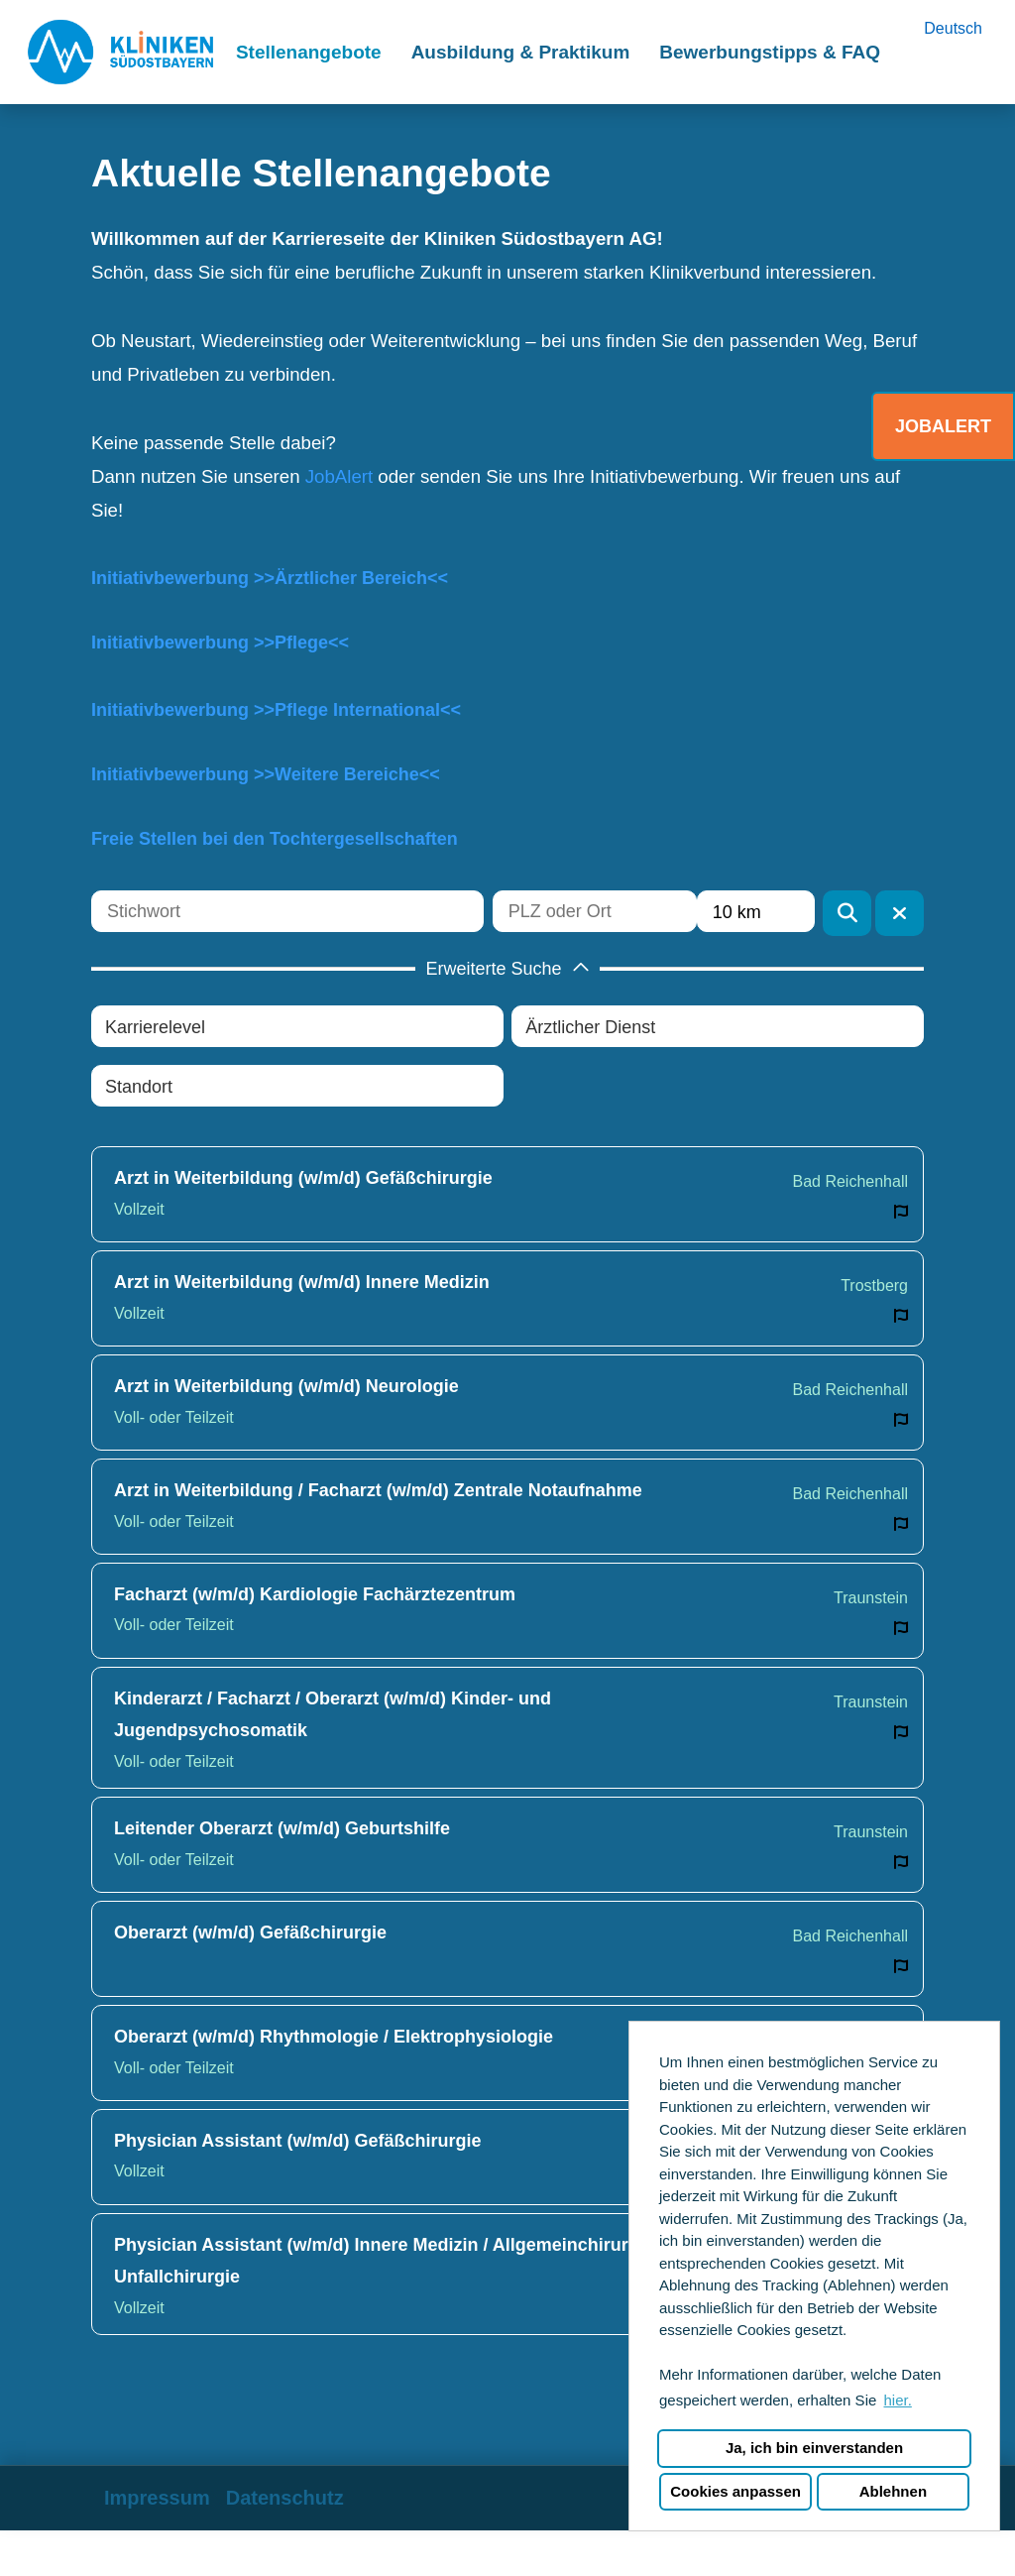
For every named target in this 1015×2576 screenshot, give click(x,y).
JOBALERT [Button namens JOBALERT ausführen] (943, 426)
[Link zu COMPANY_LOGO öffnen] (120, 52)
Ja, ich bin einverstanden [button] (814, 2447)
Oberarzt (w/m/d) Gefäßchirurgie (250, 1932)
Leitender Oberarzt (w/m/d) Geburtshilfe (282, 1828)
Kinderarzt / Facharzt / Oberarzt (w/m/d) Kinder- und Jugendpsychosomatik (332, 1714)
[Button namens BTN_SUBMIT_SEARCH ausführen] (847, 913)
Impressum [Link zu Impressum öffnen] (157, 2498)
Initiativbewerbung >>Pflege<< (220, 642)
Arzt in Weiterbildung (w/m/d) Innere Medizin (302, 1282)
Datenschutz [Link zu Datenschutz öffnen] (285, 2498)
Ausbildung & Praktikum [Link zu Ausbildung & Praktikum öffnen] (520, 52)
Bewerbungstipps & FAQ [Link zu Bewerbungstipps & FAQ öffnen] (769, 52)
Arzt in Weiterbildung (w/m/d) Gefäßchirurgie (303, 1178)
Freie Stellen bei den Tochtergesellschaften (274, 839)
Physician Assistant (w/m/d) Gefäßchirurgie (297, 2141)
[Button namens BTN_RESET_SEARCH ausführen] (899, 913)
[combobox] (756, 911)
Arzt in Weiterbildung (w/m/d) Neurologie (286, 1386)
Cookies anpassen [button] (735, 2491)
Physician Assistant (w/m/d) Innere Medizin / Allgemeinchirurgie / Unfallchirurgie (389, 2260)
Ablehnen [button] (893, 2491)
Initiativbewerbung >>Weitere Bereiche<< (265, 774)
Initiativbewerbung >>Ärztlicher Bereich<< (269, 578)
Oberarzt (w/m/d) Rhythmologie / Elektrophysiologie (333, 2037)
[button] (507, 969)
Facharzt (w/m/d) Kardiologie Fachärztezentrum (314, 1594)
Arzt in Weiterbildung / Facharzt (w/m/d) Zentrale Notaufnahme (378, 1490)
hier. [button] (897, 2400)
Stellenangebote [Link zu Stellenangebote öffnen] (309, 52)
